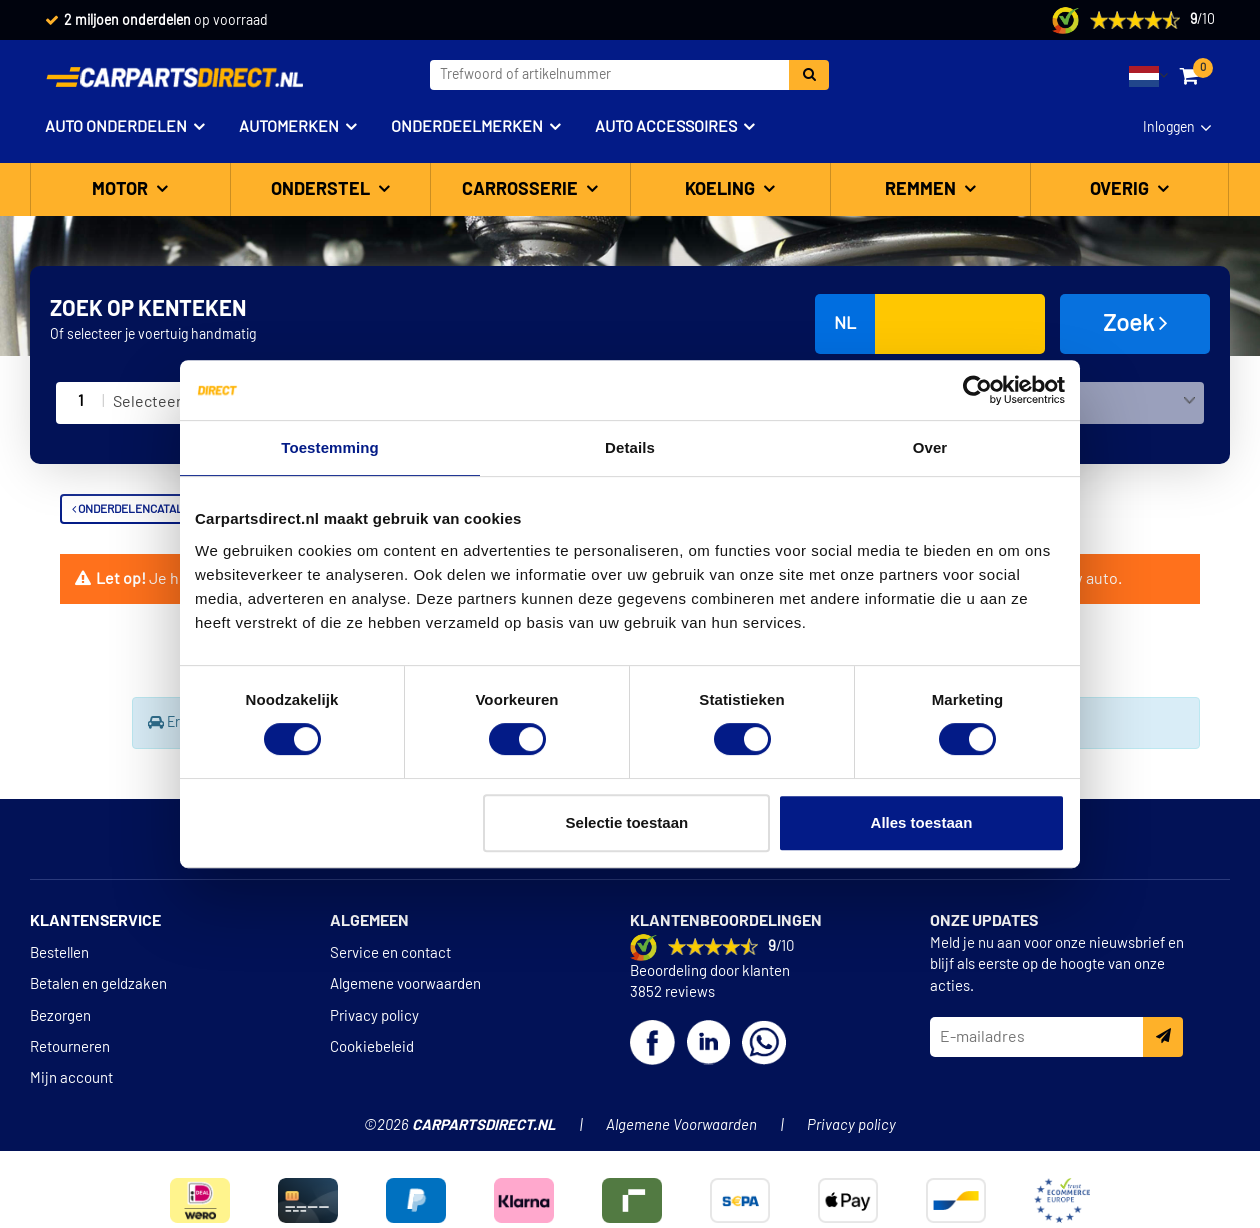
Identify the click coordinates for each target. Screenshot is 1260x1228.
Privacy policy (374, 1016)
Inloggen (1169, 128)
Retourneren (70, 1047)
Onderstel (322, 190)
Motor (122, 190)
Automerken (289, 127)
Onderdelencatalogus (142, 509)
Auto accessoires (666, 127)
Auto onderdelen (116, 127)
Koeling (722, 190)
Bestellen (59, 953)
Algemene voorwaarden (405, 984)
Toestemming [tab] (330, 447)
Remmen (922, 190)
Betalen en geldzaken (98, 984)
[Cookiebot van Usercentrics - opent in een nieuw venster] (977, 390)
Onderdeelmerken (467, 127)
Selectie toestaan (627, 822)
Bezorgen (60, 1016)
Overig (1121, 190)
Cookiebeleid (372, 1047)
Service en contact (390, 953)
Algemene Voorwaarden (681, 1125)
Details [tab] (630, 447)
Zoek (1135, 323)
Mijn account (71, 1078)
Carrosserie (522, 190)
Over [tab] (930, 447)
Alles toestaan (922, 822)
